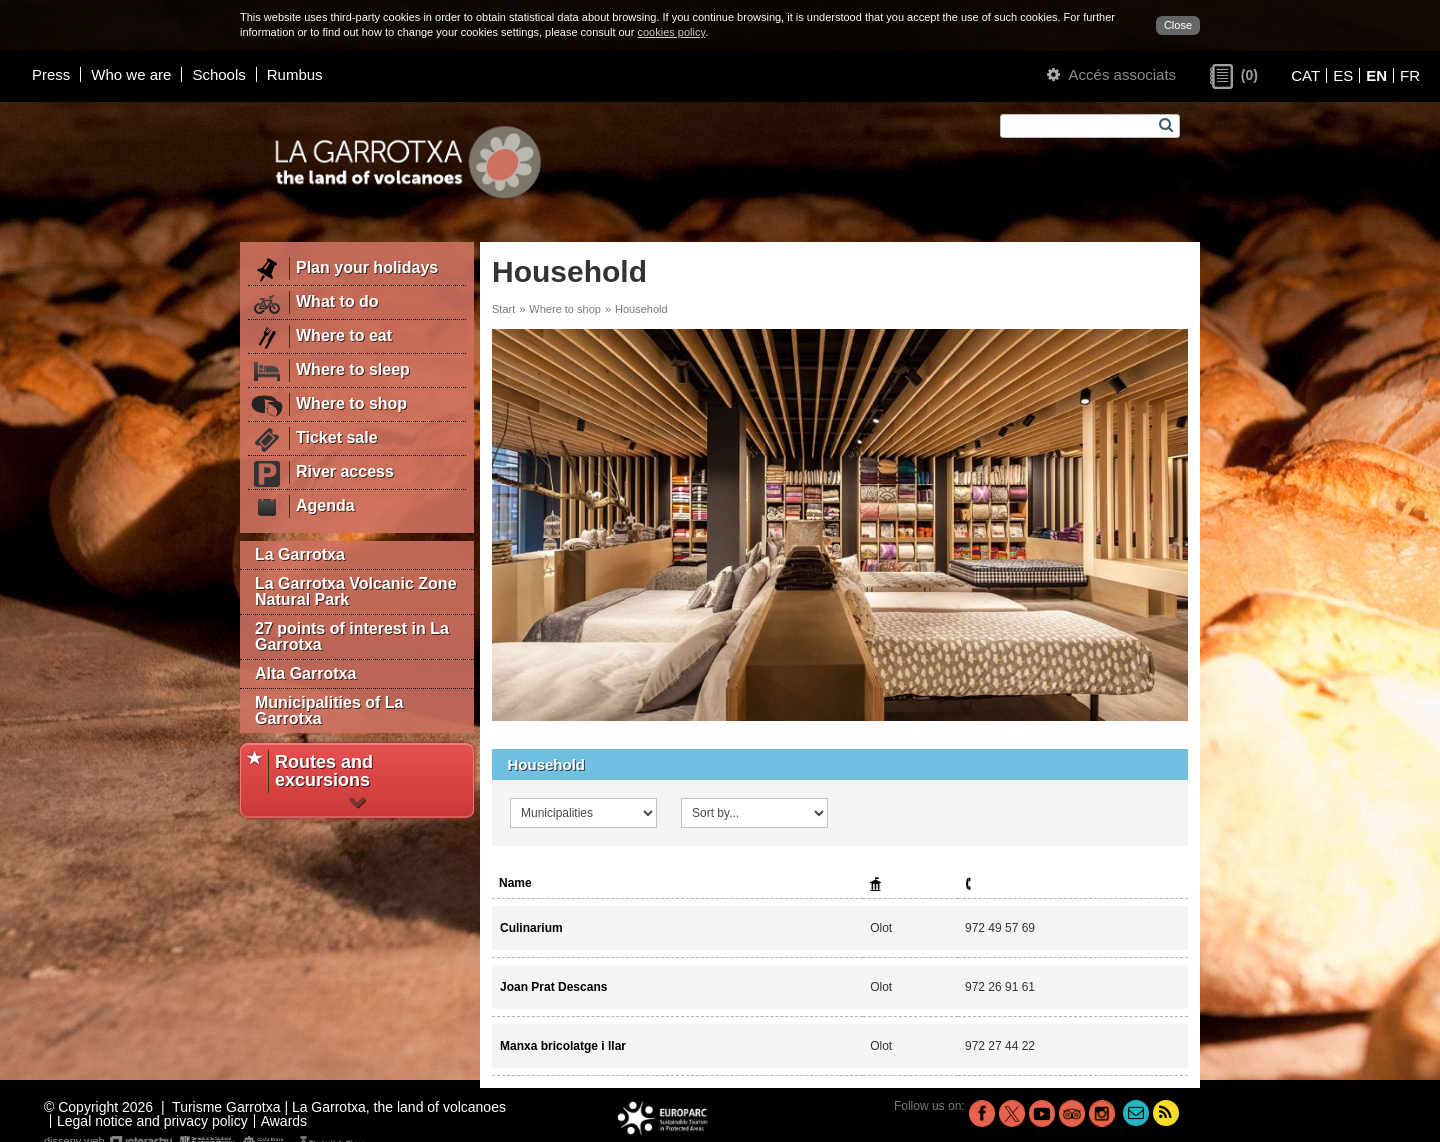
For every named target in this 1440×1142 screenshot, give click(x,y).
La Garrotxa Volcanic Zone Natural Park (356, 591)
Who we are (131, 74)
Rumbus (295, 74)
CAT (1305, 75)
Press (51, 74)
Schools (218, 74)
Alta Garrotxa (305, 673)
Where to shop (565, 309)
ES (1343, 75)
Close (1178, 25)
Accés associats (1111, 74)
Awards (284, 1121)
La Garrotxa (300, 554)
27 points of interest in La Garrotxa (352, 636)
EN (1376, 75)
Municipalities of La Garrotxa (329, 710)
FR (1410, 75)
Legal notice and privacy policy (152, 1121)
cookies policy (671, 32)
